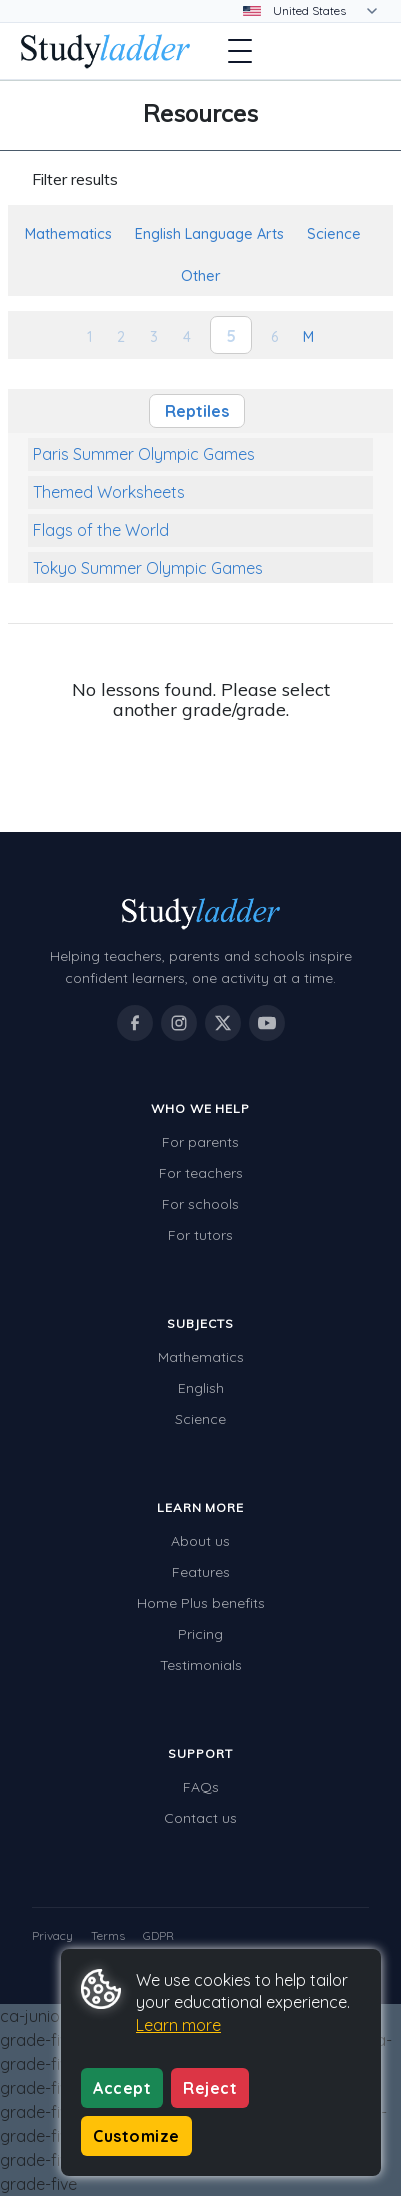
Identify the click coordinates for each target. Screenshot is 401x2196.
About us (200, 1541)
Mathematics (201, 1357)
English (201, 1388)
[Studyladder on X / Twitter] (223, 1023)
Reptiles (197, 411)
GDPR (158, 1935)
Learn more (178, 2025)
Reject (210, 2088)
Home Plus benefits (201, 1603)
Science (200, 1419)
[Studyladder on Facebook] (135, 1023)
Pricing (200, 1634)
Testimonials (201, 1665)
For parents (200, 1142)
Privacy (52, 1935)
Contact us (200, 1818)
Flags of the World (101, 530)
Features (201, 1572)
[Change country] (324, 11)
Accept (122, 2088)
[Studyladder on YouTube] (267, 1023)
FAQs (201, 1787)
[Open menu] (240, 51)
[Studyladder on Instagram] (179, 1023)
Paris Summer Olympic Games (144, 454)
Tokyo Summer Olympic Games (148, 568)
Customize (136, 2136)
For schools (200, 1204)
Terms (108, 1935)
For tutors (200, 1235)
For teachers (201, 1173)
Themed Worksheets (109, 492)
